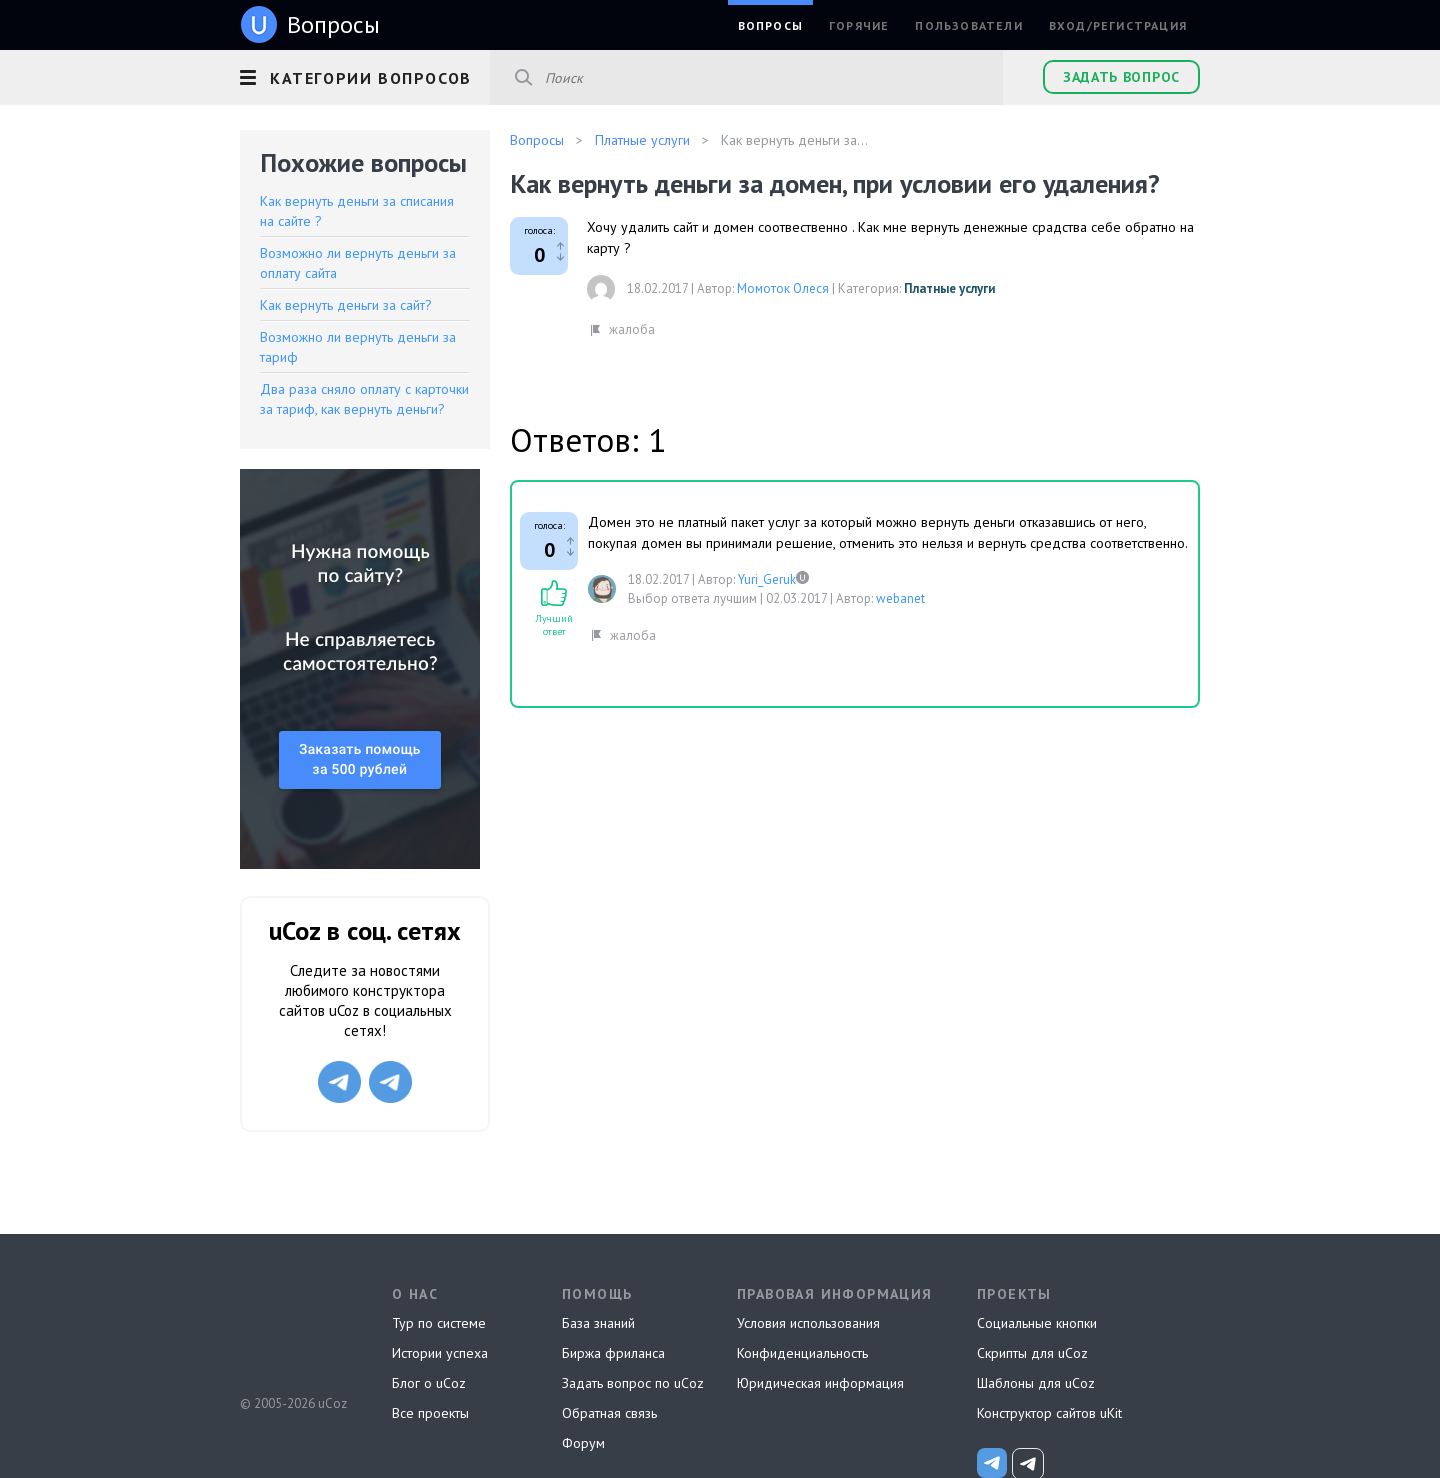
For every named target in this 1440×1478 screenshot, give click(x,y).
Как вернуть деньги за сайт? (346, 305)
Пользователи (968, 25)
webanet (900, 598)
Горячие (859, 25)
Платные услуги (949, 288)
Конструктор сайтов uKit (1049, 1413)
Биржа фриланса (613, 1353)
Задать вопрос (1121, 77)
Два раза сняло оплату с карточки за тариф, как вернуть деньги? (364, 399)
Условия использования (808, 1323)
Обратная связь (609, 1413)
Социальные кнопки (1037, 1323)
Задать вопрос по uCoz (633, 1383)
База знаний (598, 1323)
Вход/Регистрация (1118, 25)
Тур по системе (439, 1323)
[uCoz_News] (992, 1463)
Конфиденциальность (802, 1353)
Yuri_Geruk (767, 579)
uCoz (292, 1329)
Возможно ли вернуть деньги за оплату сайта (358, 263)
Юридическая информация (820, 1383)
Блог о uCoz (429, 1383)
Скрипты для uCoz (1032, 1353)
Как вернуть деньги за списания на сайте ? (357, 211)
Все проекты (430, 1413)
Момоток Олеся (783, 288)
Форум (583, 1443)
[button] (365, 75)
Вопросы (770, 25)
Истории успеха (440, 1353)
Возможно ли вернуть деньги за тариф (358, 347)
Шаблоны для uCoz (1036, 1383)
